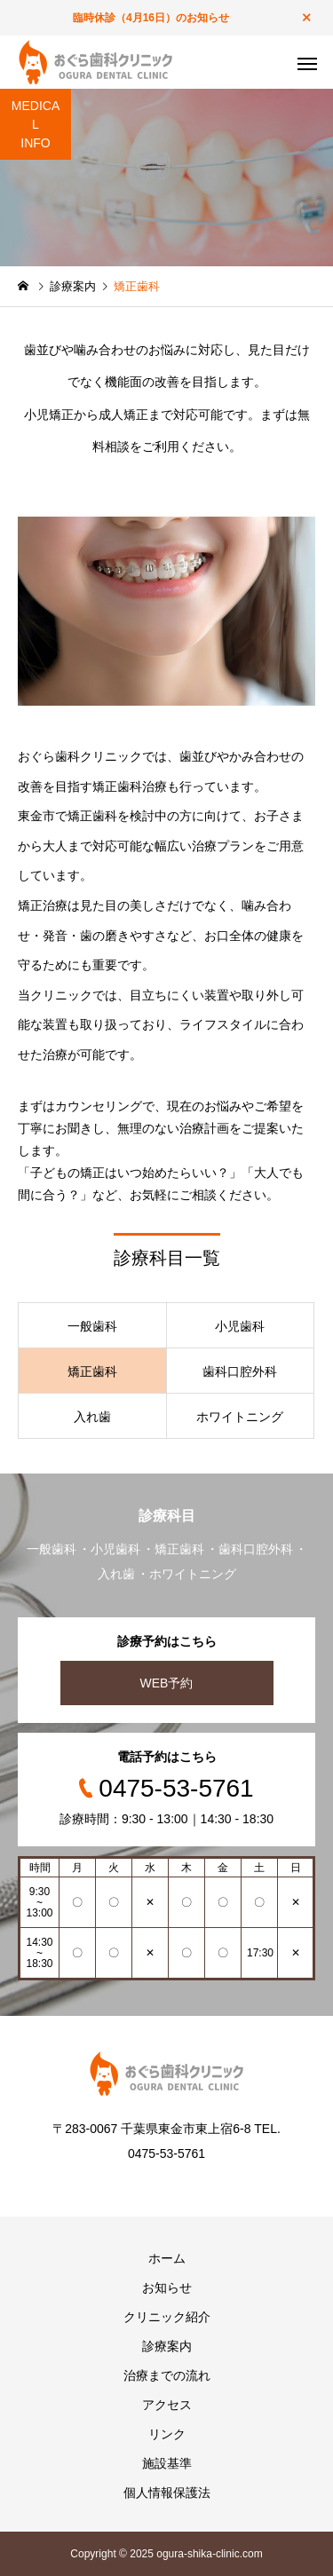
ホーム (167, 2258)
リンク (167, 2434)
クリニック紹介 (166, 2317)
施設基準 (167, 2463)
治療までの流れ (166, 2375)
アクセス (167, 2405)
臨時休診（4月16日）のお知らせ (151, 17)
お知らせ (167, 2287)
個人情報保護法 (166, 2492)
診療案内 (167, 2346)
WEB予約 (167, 1683)
